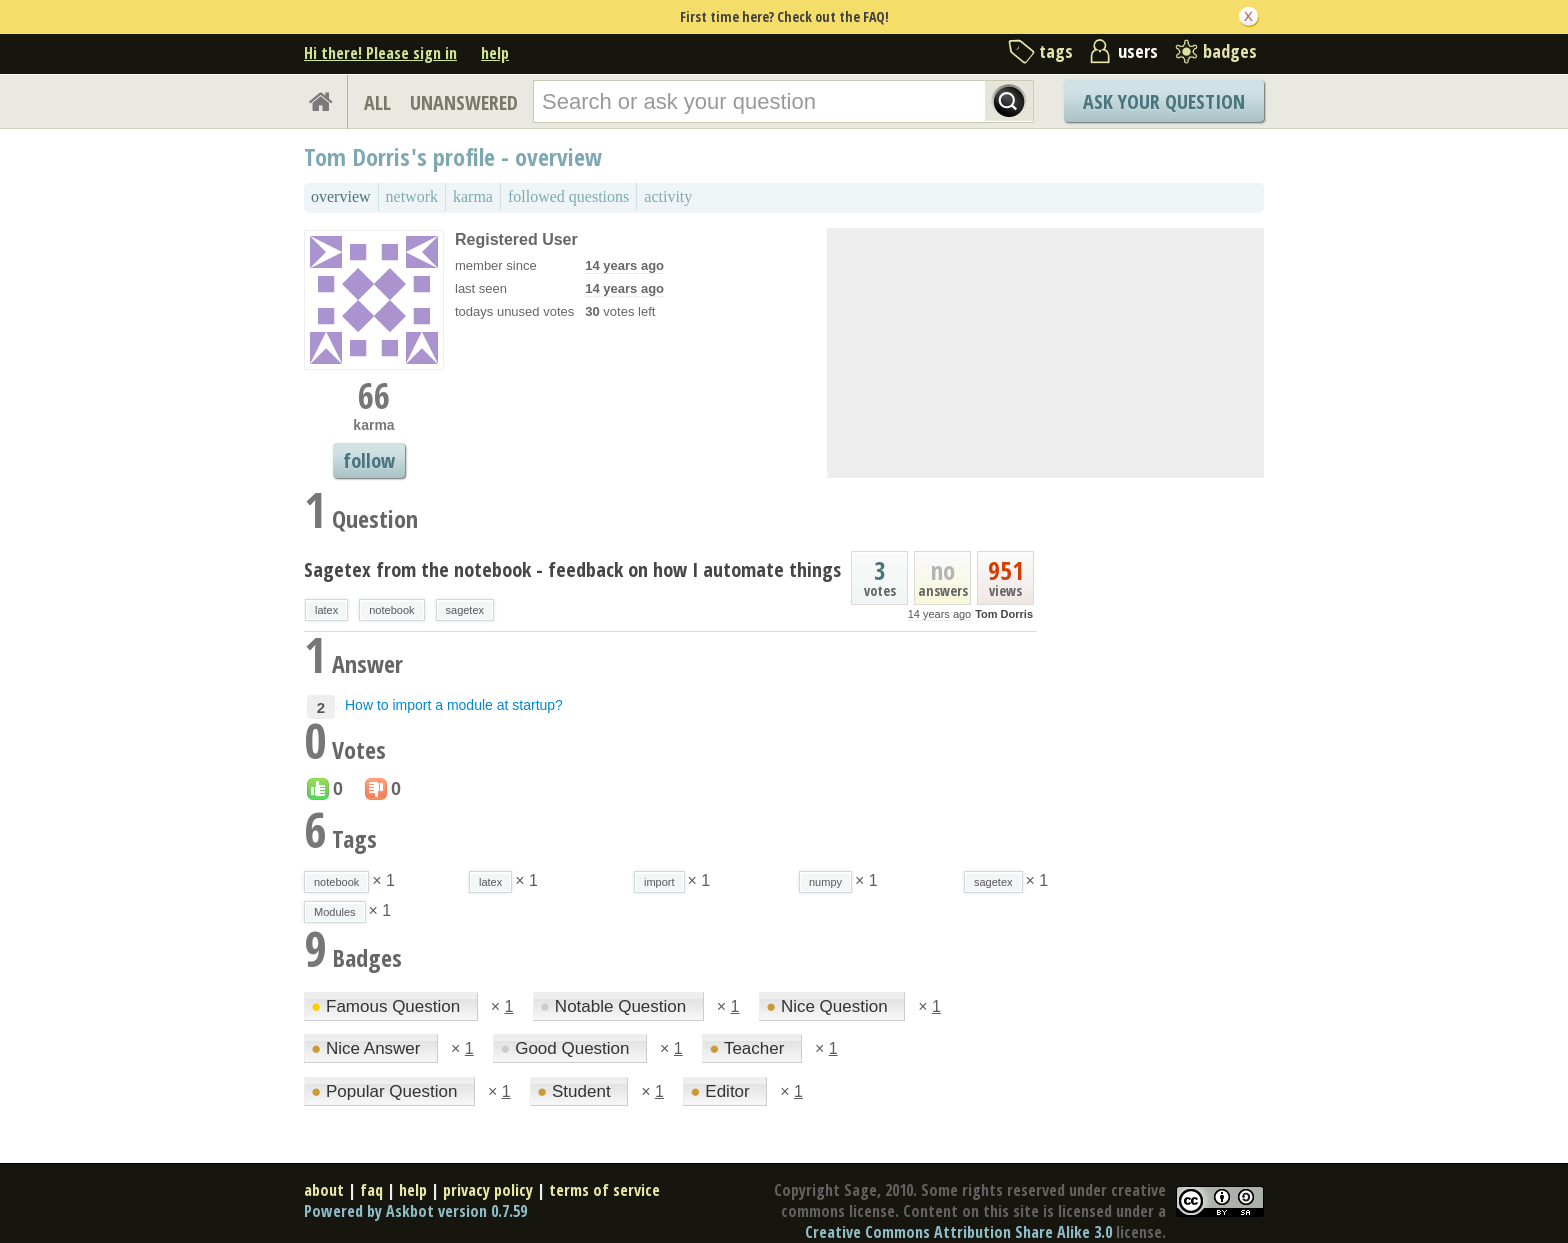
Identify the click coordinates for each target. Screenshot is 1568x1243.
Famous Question (388, 1006)
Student (576, 1091)
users (1138, 51)
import (659, 882)
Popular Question (386, 1091)
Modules (335, 912)
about (324, 1190)
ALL (377, 102)
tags (1056, 51)
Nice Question (829, 1006)
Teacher (749, 1048)
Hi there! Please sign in (380, 53)
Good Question (567, 1048)
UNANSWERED (464, 102)
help (495, 53)
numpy (825, 882)
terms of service (604, 1190)
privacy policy (488, 1190)
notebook (391, 610)
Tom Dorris (1004, 614)
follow (369, 460)
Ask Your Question (1164, 101)
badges (1230, 51)
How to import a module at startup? (454, 705)
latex (326, 610)
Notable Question (615, 1006)
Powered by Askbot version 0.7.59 (415, 1211)
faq (371, 1190)
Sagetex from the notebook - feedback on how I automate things (572, 569)
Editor (722, 1091)
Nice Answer (368, 1048)
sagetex (465, 610)
